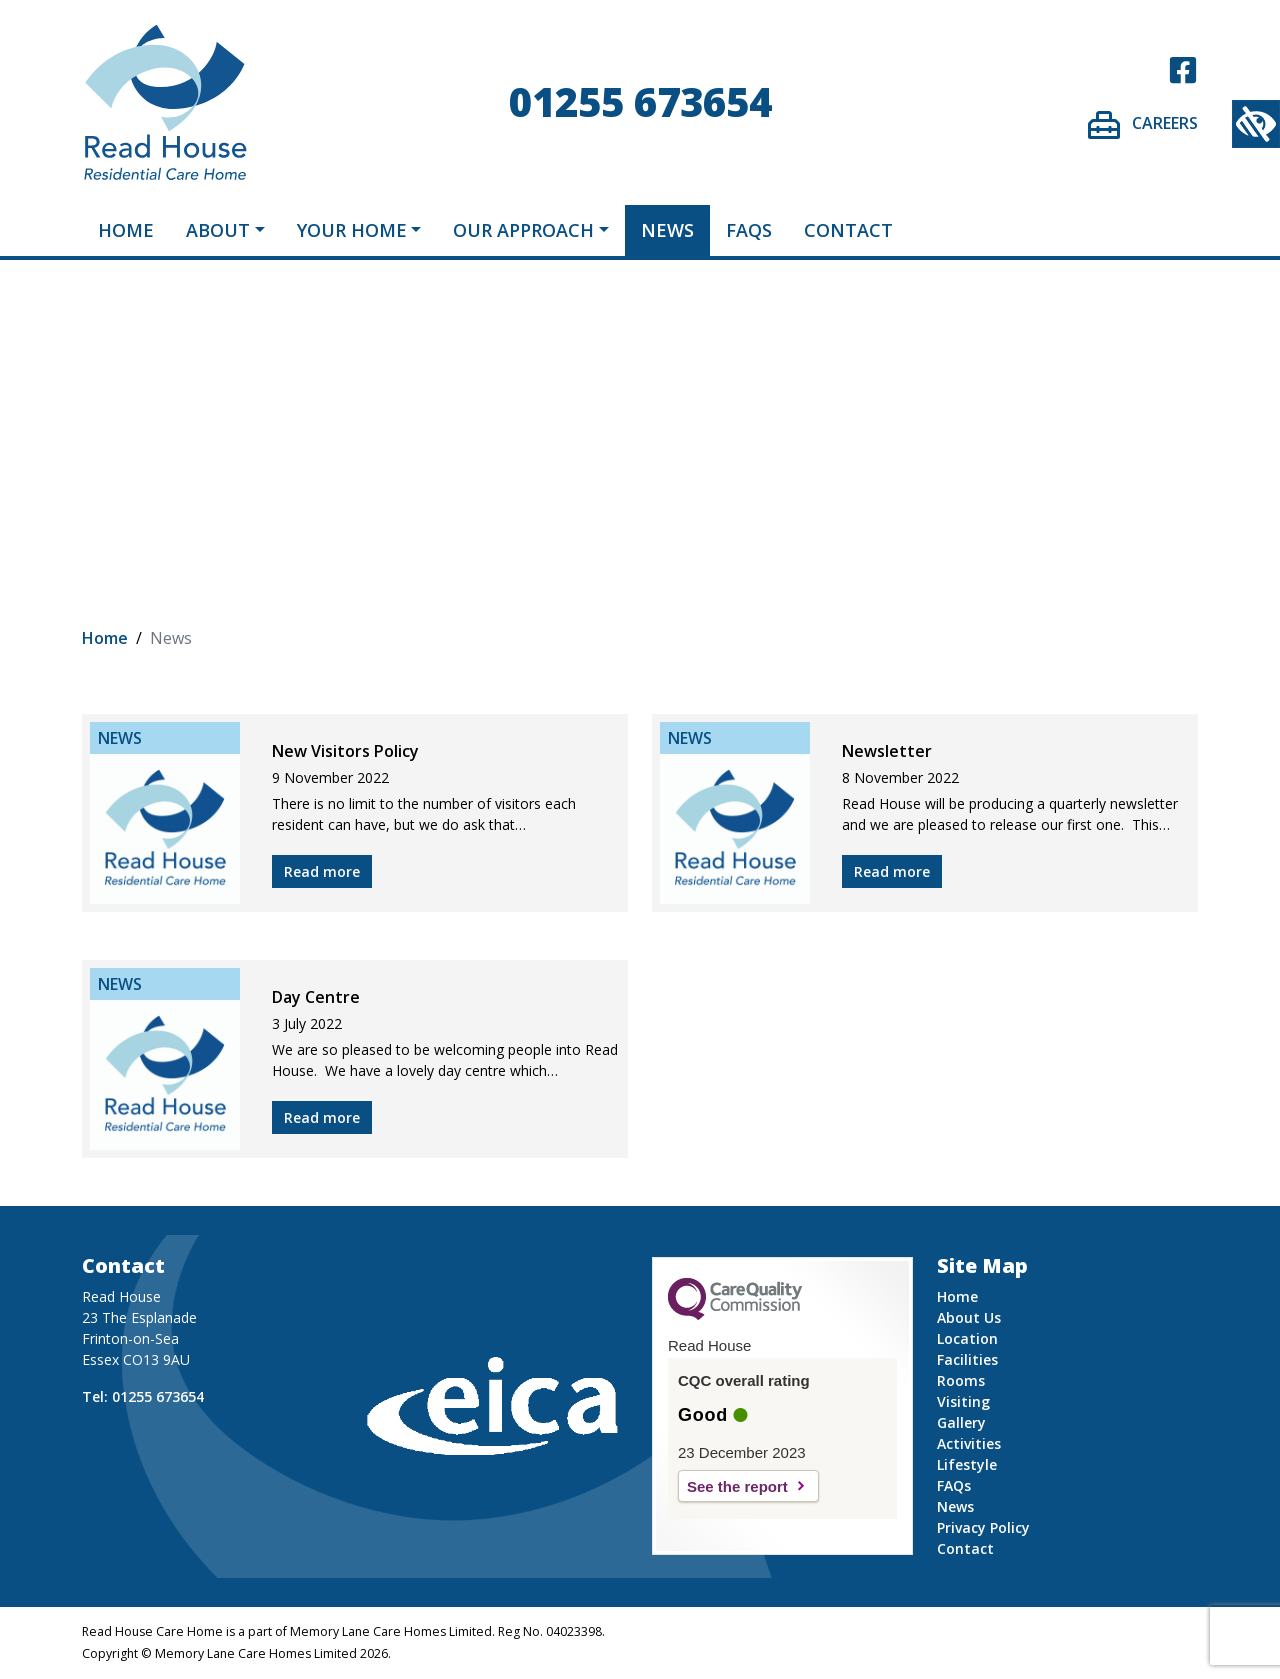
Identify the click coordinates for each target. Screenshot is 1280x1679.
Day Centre (316, 997)
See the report (737, 1486)
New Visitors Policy (345, 751)
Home (126, 230)
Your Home (352, 230)
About (218, 230)
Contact (848, 230)
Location (967, 1338)
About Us (969, 1317)
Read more (322, 871)
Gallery (961, 1422)
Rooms (961, 1380)
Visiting (963, 1401)
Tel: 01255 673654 (143, 1396)
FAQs (749, 230)
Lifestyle (967, 1464)
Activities (969, 1443)
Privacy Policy (983, 1527)
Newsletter (887, 751)
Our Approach (523, 230)
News (667, 230)
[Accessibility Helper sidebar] (1256, 124)
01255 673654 (640, 102)
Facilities (967, 1359)
